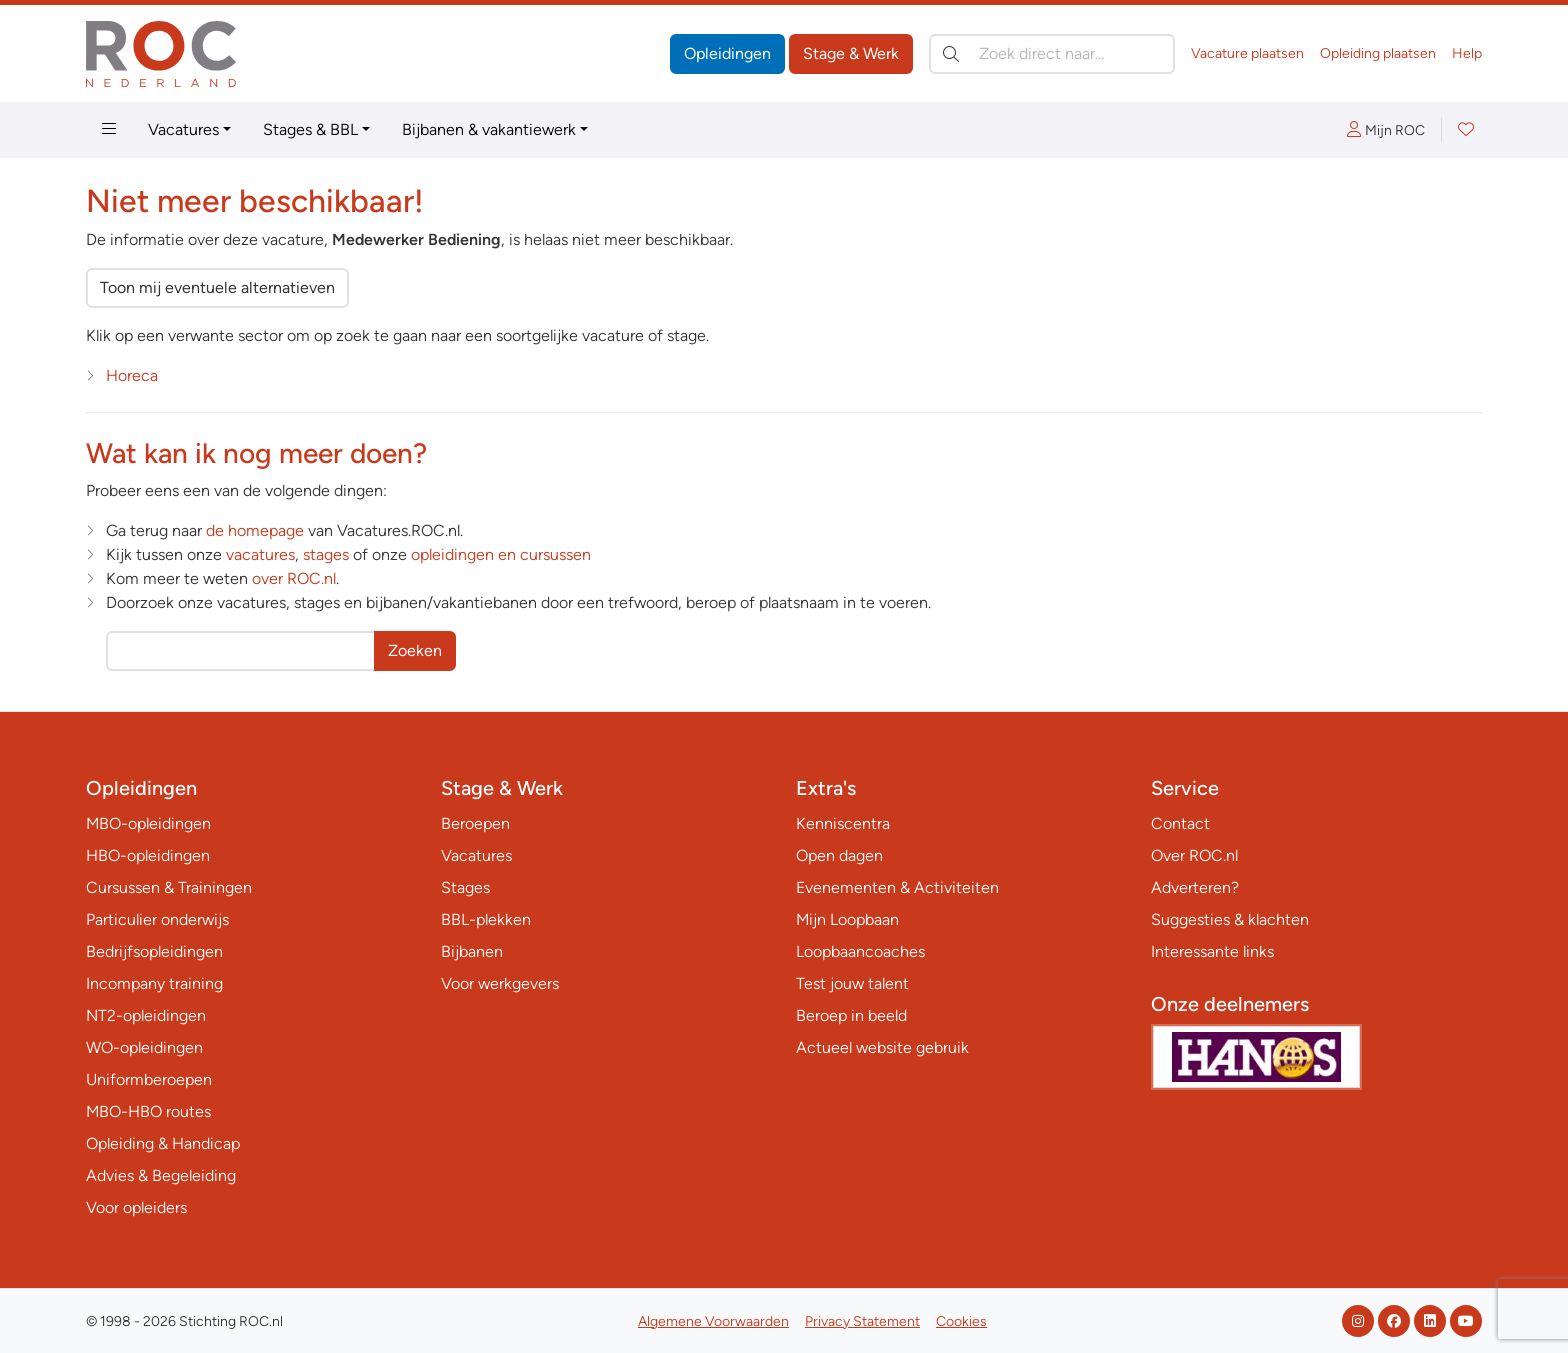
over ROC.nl (294, 578)
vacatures (260, 554)
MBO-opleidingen (148, 823)
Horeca (132, 375)
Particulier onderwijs (157, 919)
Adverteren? (1195, 887)
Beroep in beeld (851, 1015)
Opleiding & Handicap (163, 1143)
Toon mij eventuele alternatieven (217, 287)
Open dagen (839, 855)
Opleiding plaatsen (1378, 53)
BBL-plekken (486, 919)
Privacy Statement (862, 1321)
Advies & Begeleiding (161, 1175)
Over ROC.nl (1194, 855)
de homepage (255, 530)
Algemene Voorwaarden (713, 1321)
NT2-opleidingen (146, 1015)
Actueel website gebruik (882, 1047)
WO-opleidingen (144, 1047)
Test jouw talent (852, 983)
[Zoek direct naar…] (1052, 54)
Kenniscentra (843, 823)
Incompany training (154, 983)
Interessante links (1212, 951)
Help (1467, 53)
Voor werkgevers (500, 983)
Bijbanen (472, 951)
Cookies (961, 1321)
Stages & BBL (310, 129)
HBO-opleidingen (148, 855)
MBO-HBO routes (148, 1111)
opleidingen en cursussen (501, 554)
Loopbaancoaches (860, 951)
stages (326, 554)
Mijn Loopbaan (847, 919)
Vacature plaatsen (1247, 53)
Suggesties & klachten (1230, 919)
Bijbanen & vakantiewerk (489, 129)
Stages (465, 887)
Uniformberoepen (149, 1079)
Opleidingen (727, 53)
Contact (1180, 823)
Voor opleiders (136, 1207)
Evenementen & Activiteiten (897, 887)
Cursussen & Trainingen (169, 887)
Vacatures (183, 129)
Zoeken (415, 650)
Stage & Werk (851, 53)
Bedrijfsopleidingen (154, 951)
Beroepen (475, 823)
